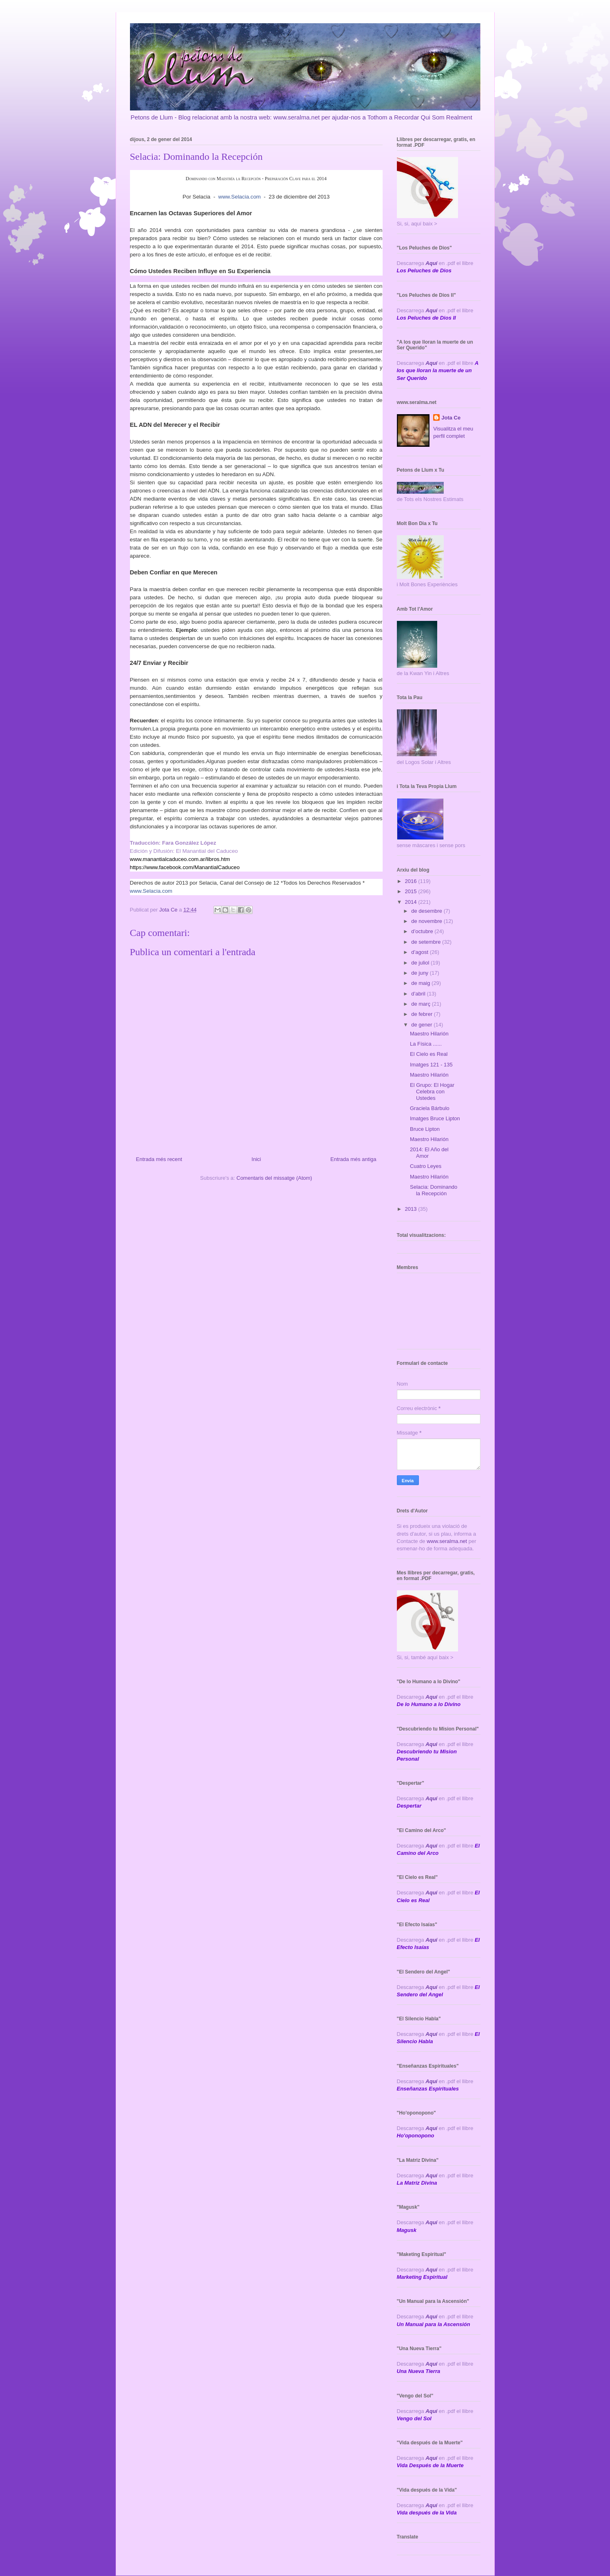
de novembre (427, 921)
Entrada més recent (159, 1159)
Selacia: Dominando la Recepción (433, 1190)
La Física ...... (426, 1044)
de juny (420, 973)
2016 (411, 881)
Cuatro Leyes (425, 1166)
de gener (422, 1025)
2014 (411, 902)
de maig (421, 983)
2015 (411, 891)
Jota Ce (450, 418)
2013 (411, 1209)
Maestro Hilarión (429, 1034)
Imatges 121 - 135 (431, 1065)
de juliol (421, 963)
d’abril (419, 994)
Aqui (431, 1744)
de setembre (426, 942)
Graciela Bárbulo (429, 1108)
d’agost (420, 952)
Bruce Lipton (425, 1129)
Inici (256, 1159)
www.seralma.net (447, 1541)
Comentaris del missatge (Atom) (274, 1178)
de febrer (422, 1014)
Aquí (431, 263)
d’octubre (422, 931)
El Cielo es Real (429, 1054)
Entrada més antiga (353, 1159)
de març (421, 1004)
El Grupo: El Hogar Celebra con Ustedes (432, 1091)
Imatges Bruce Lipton (435, 1118)
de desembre (427, 911)
